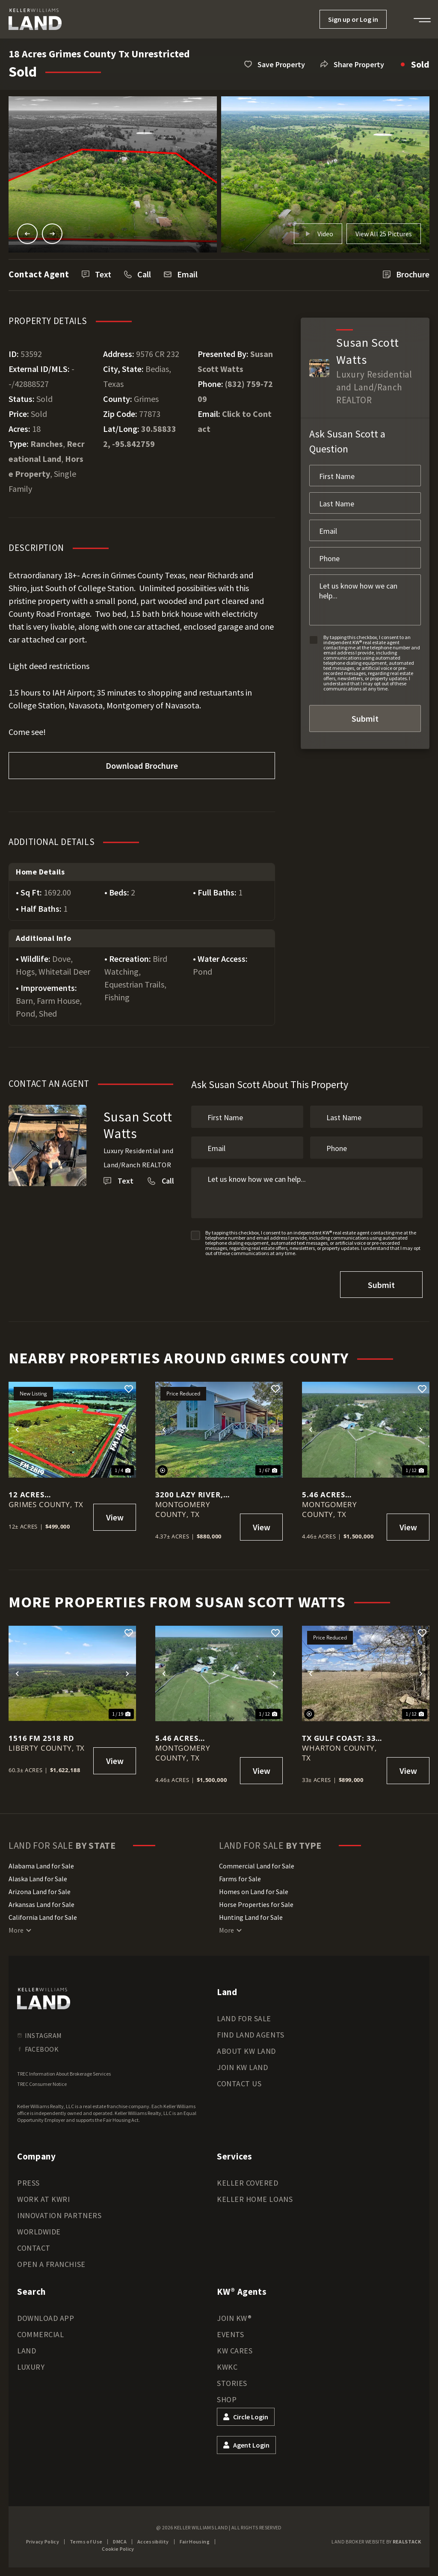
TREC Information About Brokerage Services (64, 2073)
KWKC (227, 2367)
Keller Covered (247, 2183)
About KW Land (246, 2051)
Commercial (40, 2334)
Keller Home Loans (255, 2199)
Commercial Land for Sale (256, 1866)
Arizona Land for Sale (40, 1891)
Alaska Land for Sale (38, 1878)
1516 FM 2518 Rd (41, 1738)
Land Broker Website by (376, 2541)
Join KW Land (242, 2067)
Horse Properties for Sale (256, 1904)
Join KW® (234, 2318)
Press (28, 2183)
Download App (45, 2318)
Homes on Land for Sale (253, 1891)
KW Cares (234, 2351)
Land (26, 2351)
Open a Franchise (51, 2264)
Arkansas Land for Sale (41, 1904)
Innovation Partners (59, 2215)
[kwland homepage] (43, 1998)
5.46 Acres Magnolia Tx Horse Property (336, 1494)
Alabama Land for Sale (41, 1866)
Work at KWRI (43, 2199)
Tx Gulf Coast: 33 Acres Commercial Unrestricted (342, 1738)
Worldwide (39, 2232)
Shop (227, 2399)
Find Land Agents (250, 2035)
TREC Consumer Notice (42, 2084)
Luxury (30, 2367)
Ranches (46, 443)
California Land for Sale (43, 1917)
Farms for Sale (240, 1878)
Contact (33, 2248)
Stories (232, 2383)
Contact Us (239, 2083)
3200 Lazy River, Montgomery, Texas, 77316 (189, 1494)
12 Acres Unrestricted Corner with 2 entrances (40, 1494)
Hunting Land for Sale (251, 1917)
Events (230, 2334)
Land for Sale (244, 2018)
